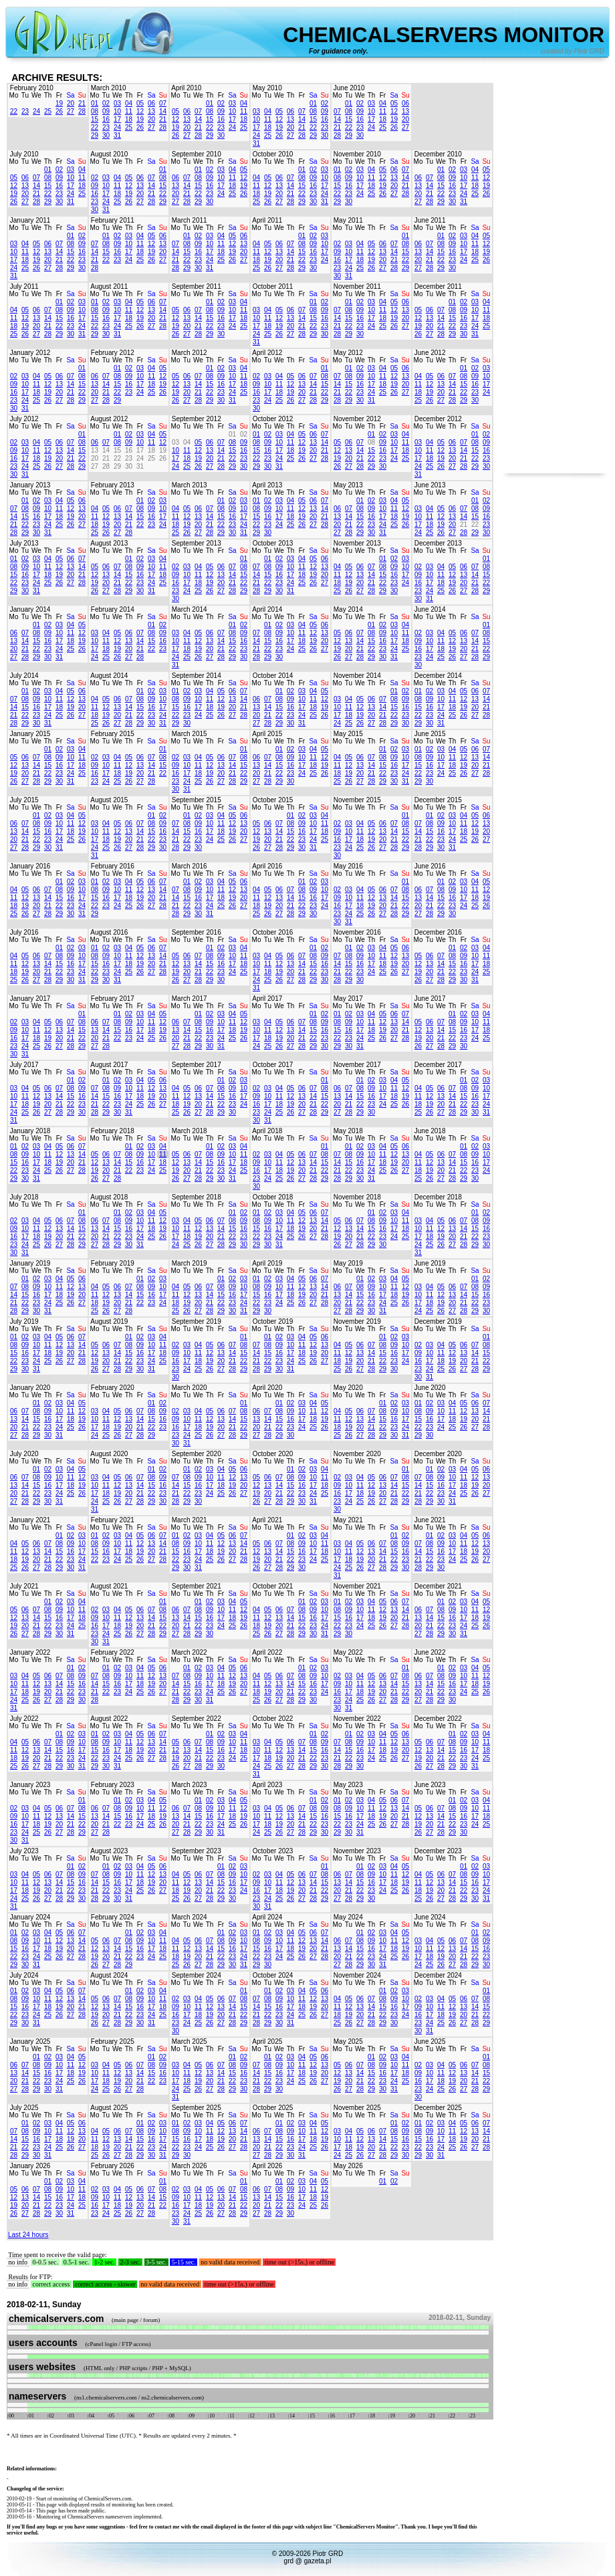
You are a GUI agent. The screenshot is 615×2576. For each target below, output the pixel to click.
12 (140, 111)
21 (82, 103)
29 (94, 135)
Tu (25, 95)
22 (13, 111)
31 (117, 135)
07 (162, 103)
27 (70, 111)
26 (59, 111)
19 (59, 103)
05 (140, 103)
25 (47, 111)
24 (36, 111)
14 (162, 111)
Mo (14, 95)
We (36, 95)
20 (70, 103)
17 (117, 119)
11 (128, 111)
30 (106, 135)
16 (106, 119)
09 (106, 111)
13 (151, 111)
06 (151, 103)
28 (82, 111)
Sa (70, 95)
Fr (59, 95)
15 (94, 119)
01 (94, 103)
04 (128, 103)
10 (117, 111)
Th (48, 95)
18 (128, 119)
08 (94, 111)
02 (106, 103)
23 (25, 111)
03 (117, 103)
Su (82, 95)
